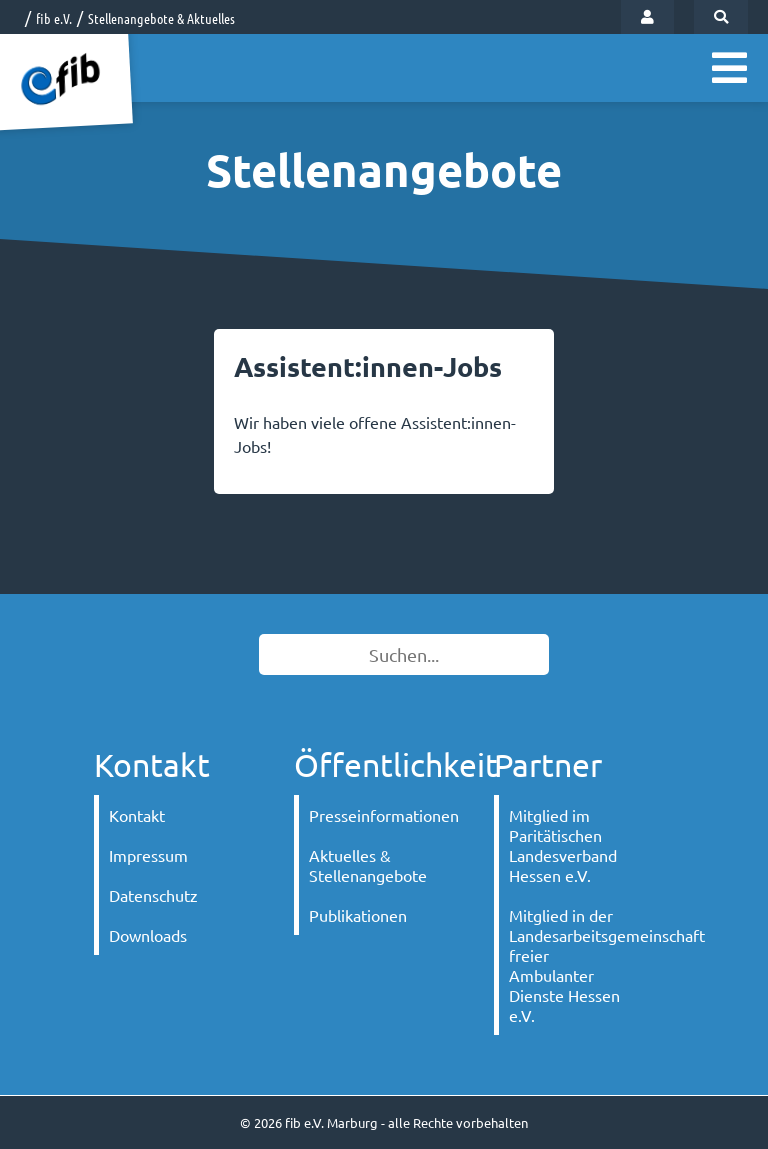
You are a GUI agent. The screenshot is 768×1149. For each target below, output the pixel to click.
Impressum (148, 855)
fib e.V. (54, 18)
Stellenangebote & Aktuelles (161, 18)
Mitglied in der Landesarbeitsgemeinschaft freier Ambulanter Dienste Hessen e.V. (576, 965)
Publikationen (358, 915)
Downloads (148, 935)
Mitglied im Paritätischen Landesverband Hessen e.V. (563, 845)
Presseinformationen (376, 815)
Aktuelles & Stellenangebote (368, 865)
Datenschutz (153, 895)
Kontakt (137, 815)
